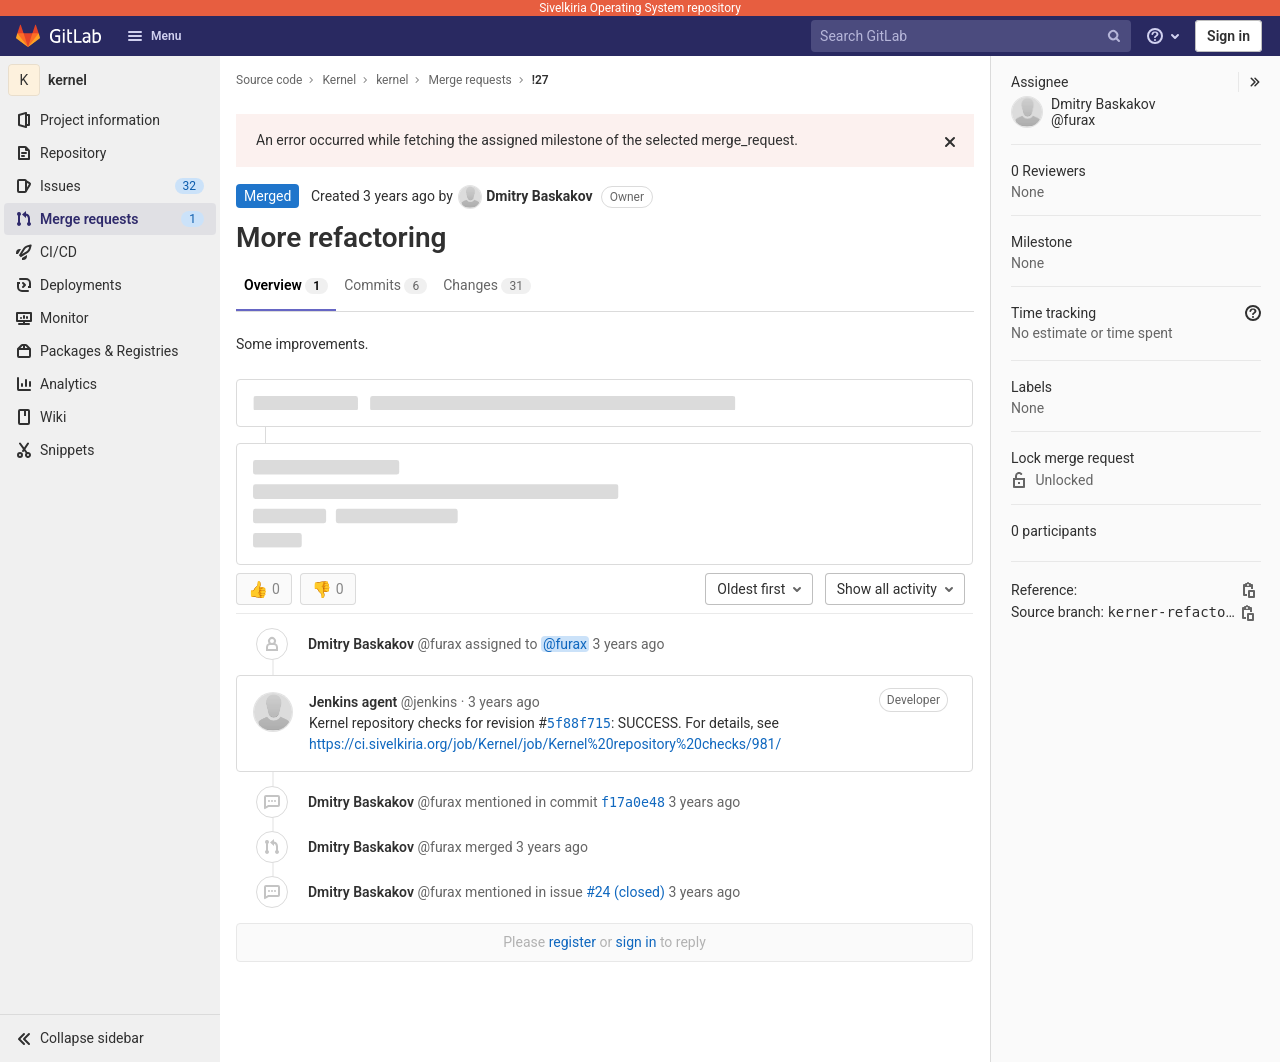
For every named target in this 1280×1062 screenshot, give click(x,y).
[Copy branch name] (1248, 613)
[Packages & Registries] (110, 351)
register (572, 942)
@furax (565, 644)
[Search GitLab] (973, 36)
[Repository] (110, 153)
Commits (385, 285)
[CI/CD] (110, 252)
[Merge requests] (110, 219)
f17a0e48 (633, 802)
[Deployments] (110, 285)
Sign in (1228, 36)
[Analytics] (110, 384)
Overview (286, 285)
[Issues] (110, 186)
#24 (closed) (625, 892)
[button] (110, 1038)
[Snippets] (110, 450)
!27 (540, 80)
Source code (269, 80)
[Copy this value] (1249, 590)
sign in (636, 942)
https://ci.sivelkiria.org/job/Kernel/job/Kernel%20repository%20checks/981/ (545, 744)
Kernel (339, 80)
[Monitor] (110, 318)
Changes (487, 285)
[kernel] (110, 80)
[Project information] (110, 120)
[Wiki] (110, 417)
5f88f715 (579, 723)
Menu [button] (154, 36)
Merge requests (469, 80)
